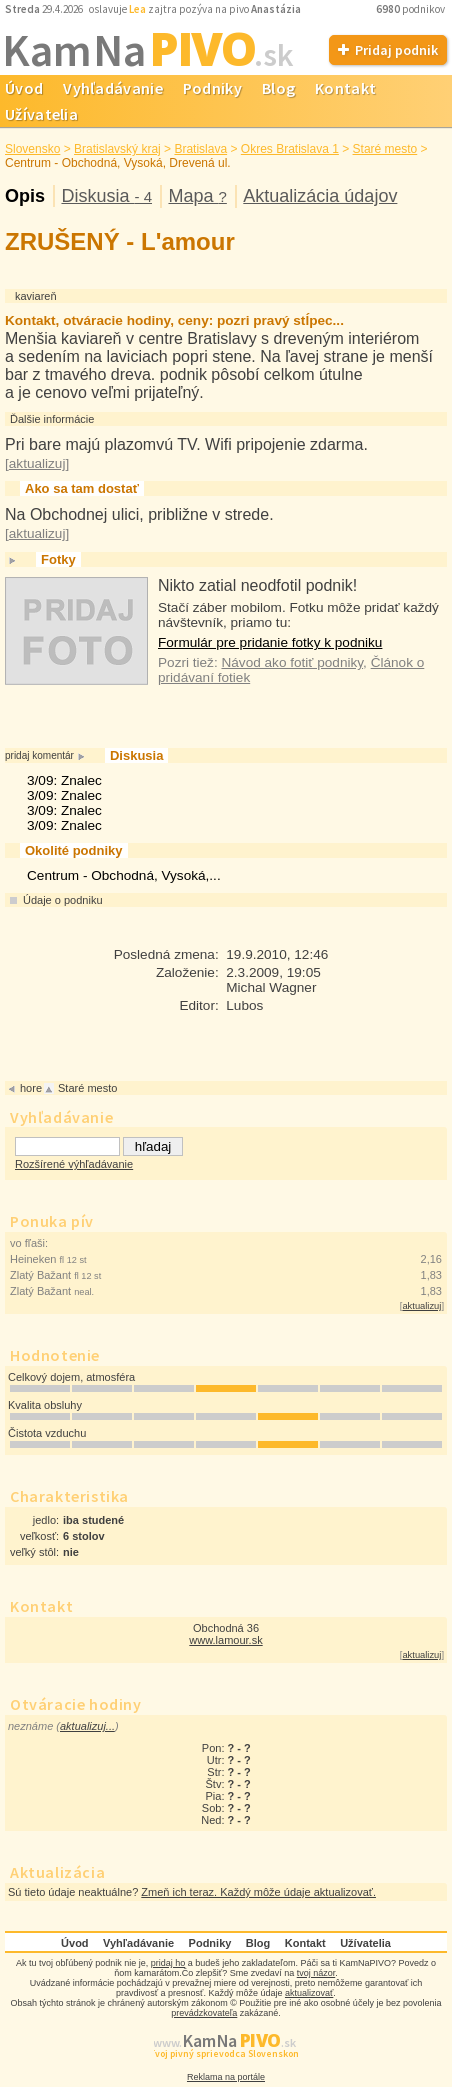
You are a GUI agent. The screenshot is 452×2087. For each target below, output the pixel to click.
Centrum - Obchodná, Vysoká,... (124, 875)
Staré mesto (385, 149)
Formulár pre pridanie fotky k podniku (270, 642)
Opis (25, 196)
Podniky (212, 88)
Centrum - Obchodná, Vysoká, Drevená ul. (118, 163)
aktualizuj (421, 1306)
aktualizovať (309, 1993)
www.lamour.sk (225, 1640)
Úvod (75, 1943)
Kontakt (345, 88)
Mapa (197, 196)
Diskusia (106, 196)
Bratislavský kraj (117, 149)
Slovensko (32, 149)
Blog (278, 88)
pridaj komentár (39, 755)
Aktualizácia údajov (320, 196)
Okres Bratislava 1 (290, 149)
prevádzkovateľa (204, 2013)
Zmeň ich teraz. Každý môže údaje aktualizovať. (258, 1892)
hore (31, 1088)
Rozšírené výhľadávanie (74, 1164)
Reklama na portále (226, 2077)
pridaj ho (168, 1963)
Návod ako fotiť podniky (292, 662)
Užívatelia (365, 1943)
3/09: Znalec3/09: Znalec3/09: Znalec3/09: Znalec (64, 803)
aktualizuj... (87, 1726)
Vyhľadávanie (113, 88)
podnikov (411, 9)
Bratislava (200, 149)
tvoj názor (316, 1973)
